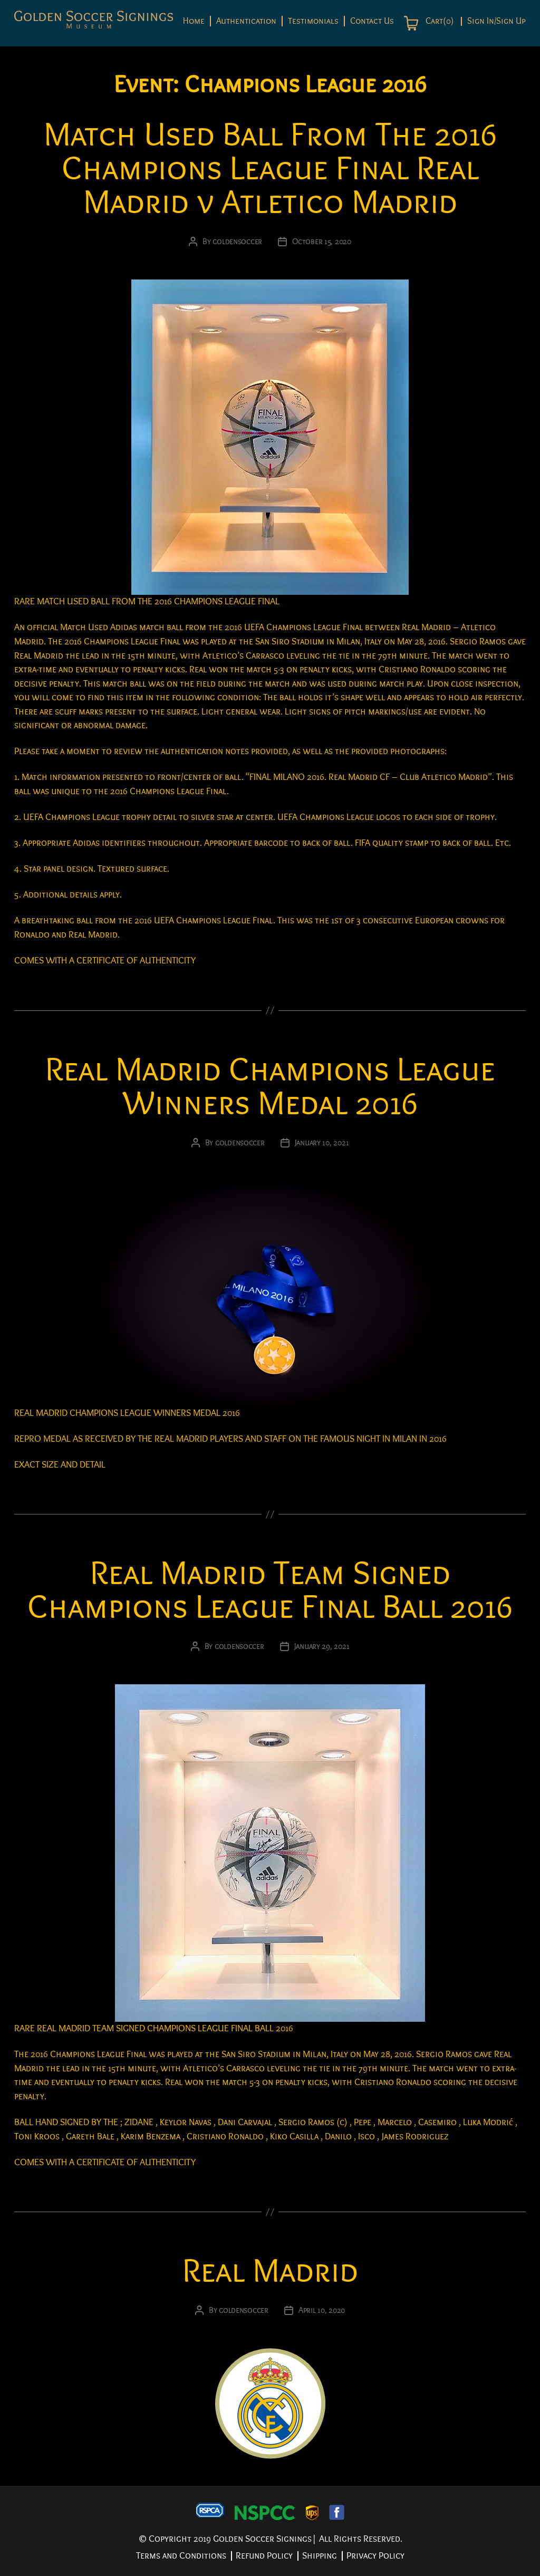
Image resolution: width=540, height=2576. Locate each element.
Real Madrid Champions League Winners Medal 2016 (270, 1086)
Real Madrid (270, 2271)
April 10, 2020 (321, 2310)
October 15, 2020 (321, 241)
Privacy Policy (375, 2555)
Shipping (319, 2555)
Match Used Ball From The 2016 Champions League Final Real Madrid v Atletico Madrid (270, 168)
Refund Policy (264, 2555)
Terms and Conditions (181, 2555)
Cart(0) (438, 21)
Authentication (246, 21)
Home (194, 21)
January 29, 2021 (322, 1646)
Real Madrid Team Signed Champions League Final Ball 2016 (270, 1590)
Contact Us (372, 21)
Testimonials (313, 21)
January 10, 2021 (322, 1142)
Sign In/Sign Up (496, 21)
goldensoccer (237, 241)
